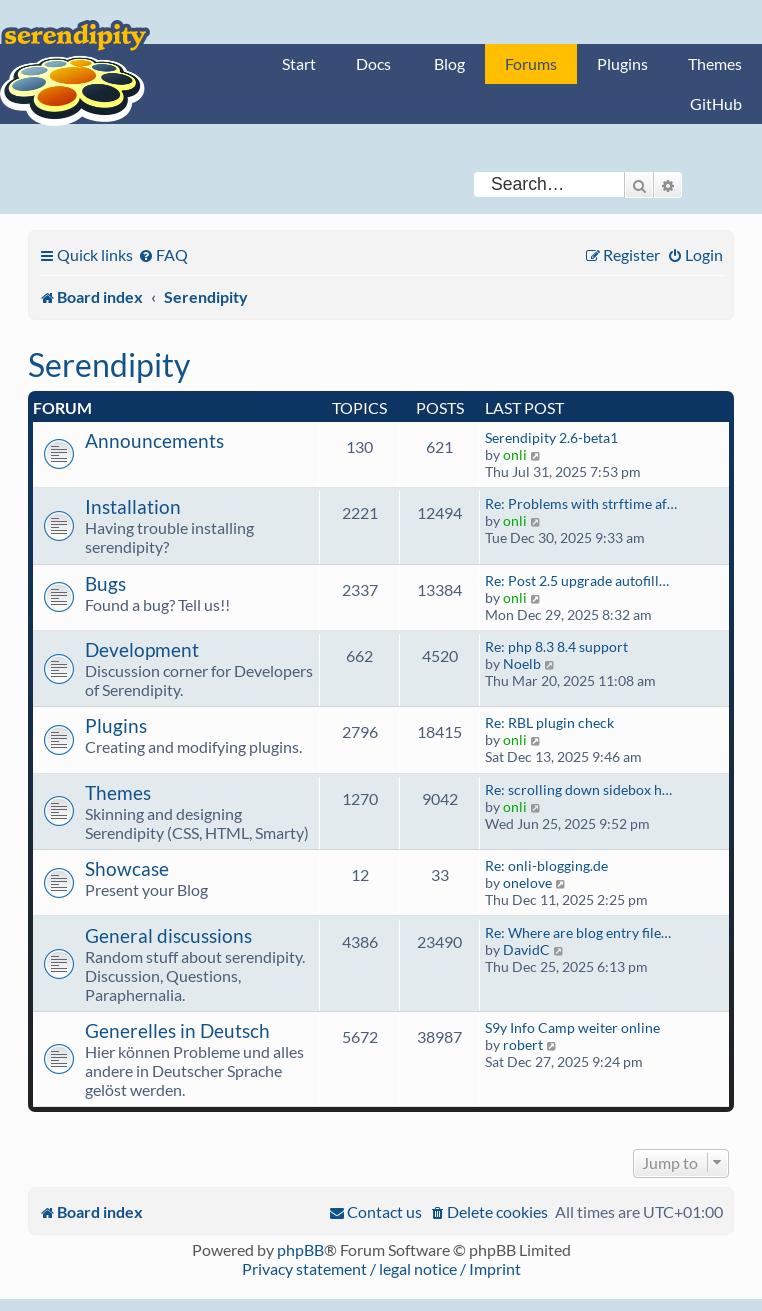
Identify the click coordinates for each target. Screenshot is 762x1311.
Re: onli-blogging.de (546, 865)
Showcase (127, 868)
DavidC (526, 949)
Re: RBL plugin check (549, 722)
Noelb (522, 663)
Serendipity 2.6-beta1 (551, 437)
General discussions (168, 935)
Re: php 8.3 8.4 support (556, 646)
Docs (373, 63)
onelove (527, 882)
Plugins (622, 63)
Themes (715, 63)
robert (523, 1044)
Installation (133, 506)
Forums (531, 63)
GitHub (716, 103)
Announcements (154, 440)
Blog (449, 63)
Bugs (105, 583)
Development (142, 649)
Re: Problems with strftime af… (581, 503)
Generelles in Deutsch (177, 1030)
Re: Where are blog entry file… (578, 932)
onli (515, 454)
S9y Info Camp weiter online (572, 1027)
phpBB (300, 1249)
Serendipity (109, 364)
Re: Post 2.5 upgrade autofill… (577, 580)
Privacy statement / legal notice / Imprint (381, 1268)
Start (299, 63)
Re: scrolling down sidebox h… (578, 789)
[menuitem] (163, 254)
